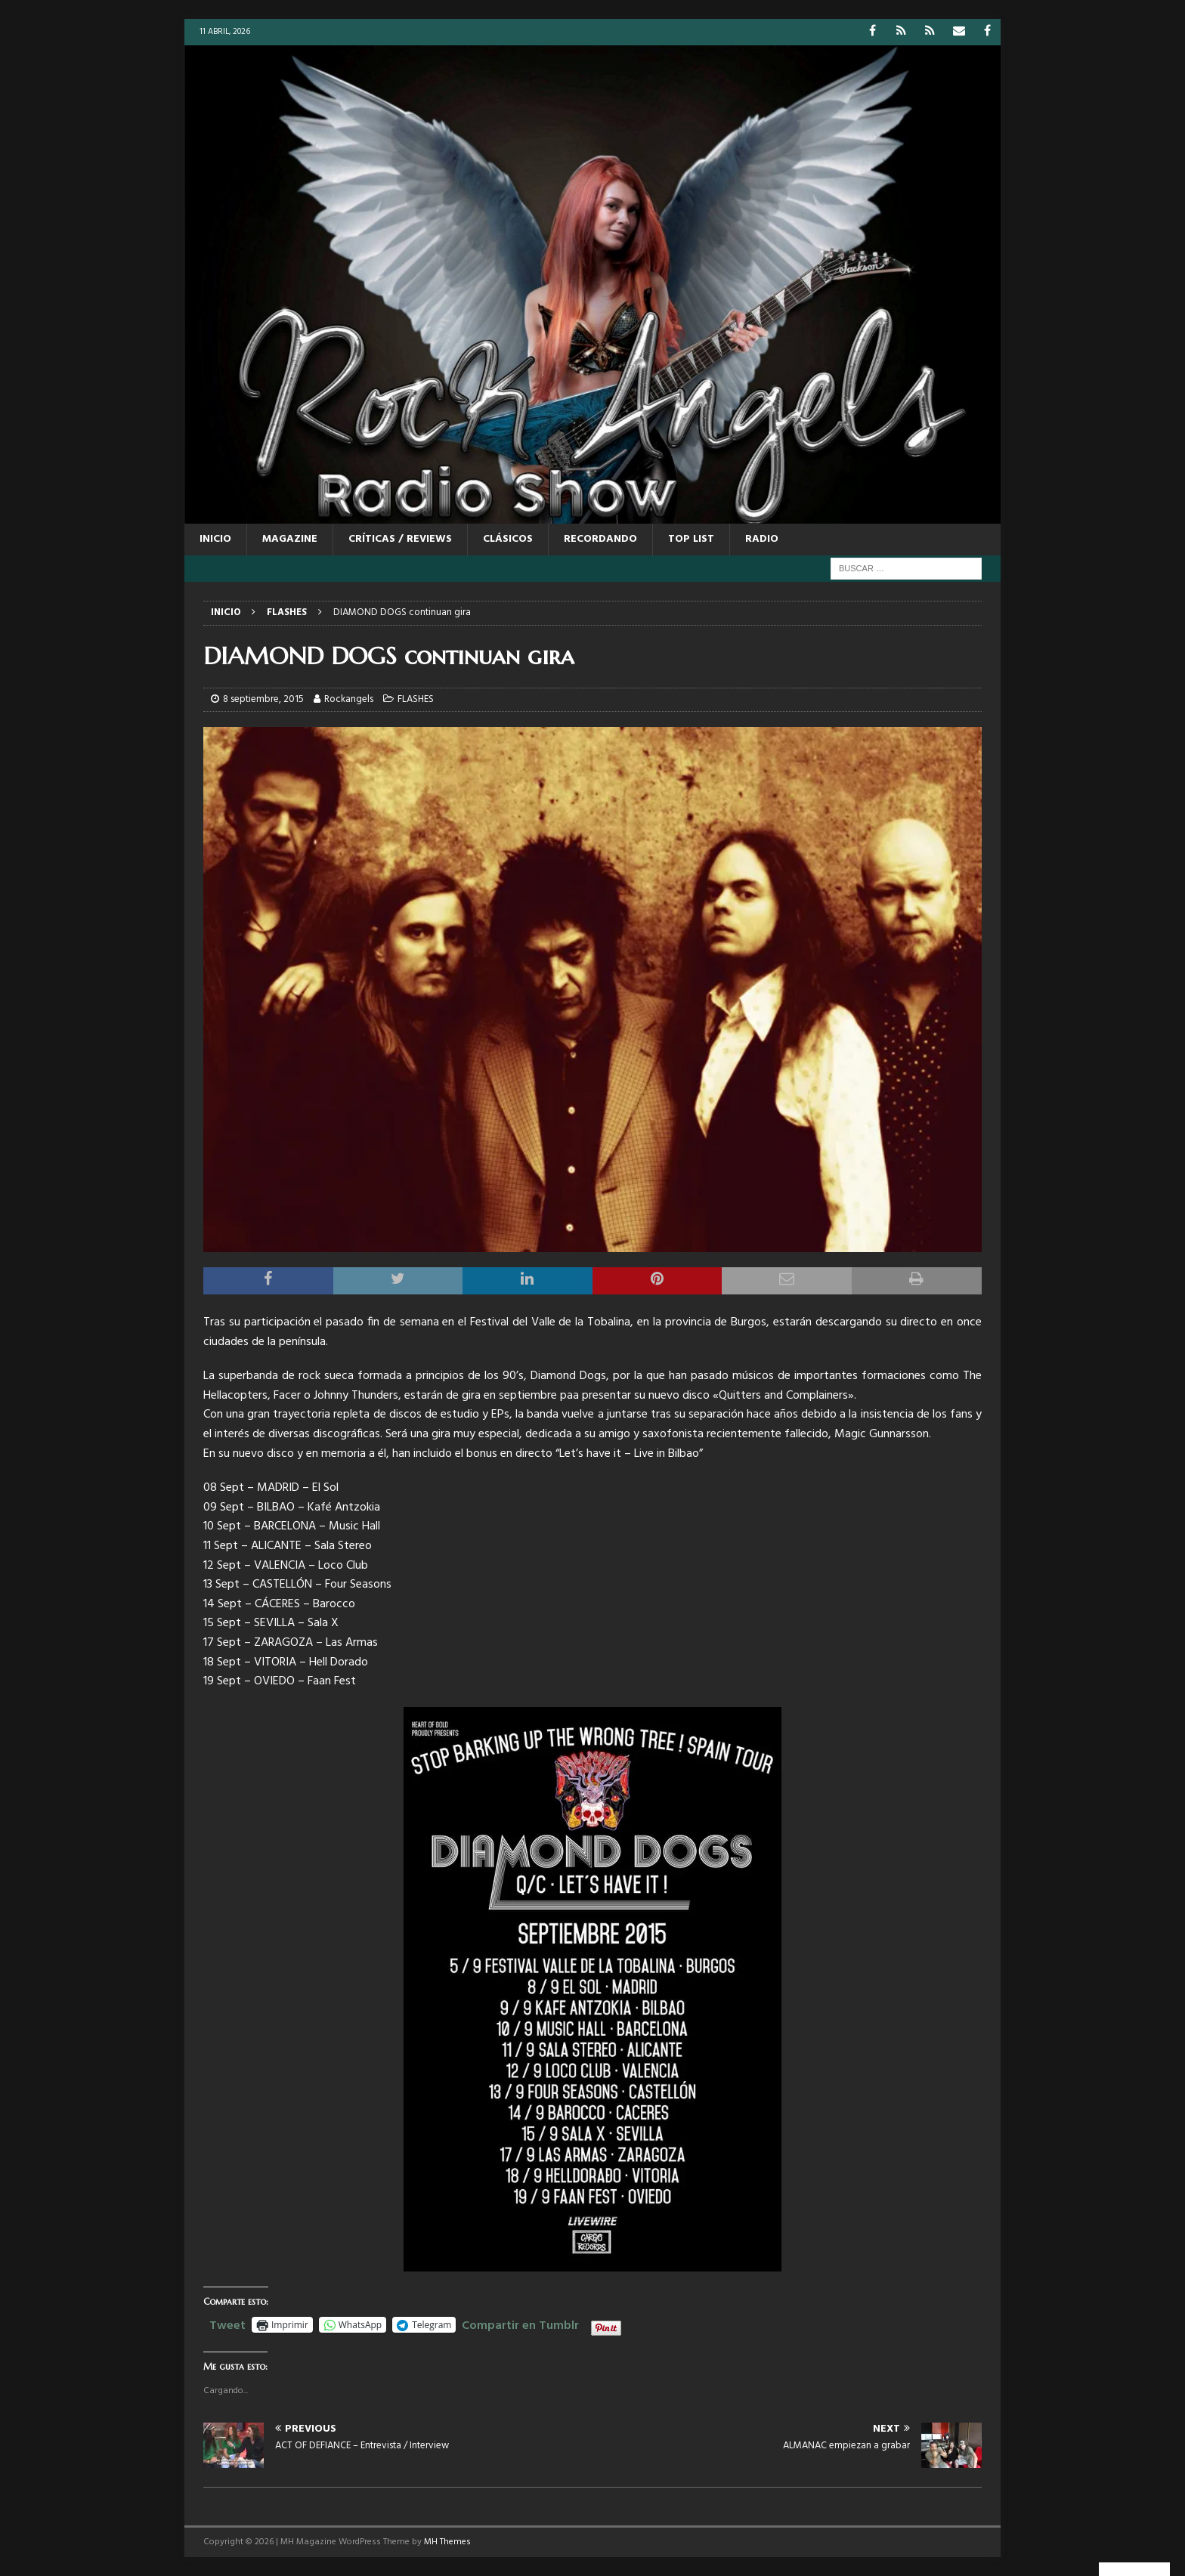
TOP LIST (691, 539)
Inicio (215, 539)
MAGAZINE (289, 539)
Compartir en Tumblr (520, 2323)
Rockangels (348, 699)
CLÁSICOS (508, 539)
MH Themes (447, 2542)
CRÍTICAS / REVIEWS (400, 539)
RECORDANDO (600, 539)
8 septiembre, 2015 (263, 699)
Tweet (227, 2323)
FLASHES (416, 699)
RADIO (761, 539)
